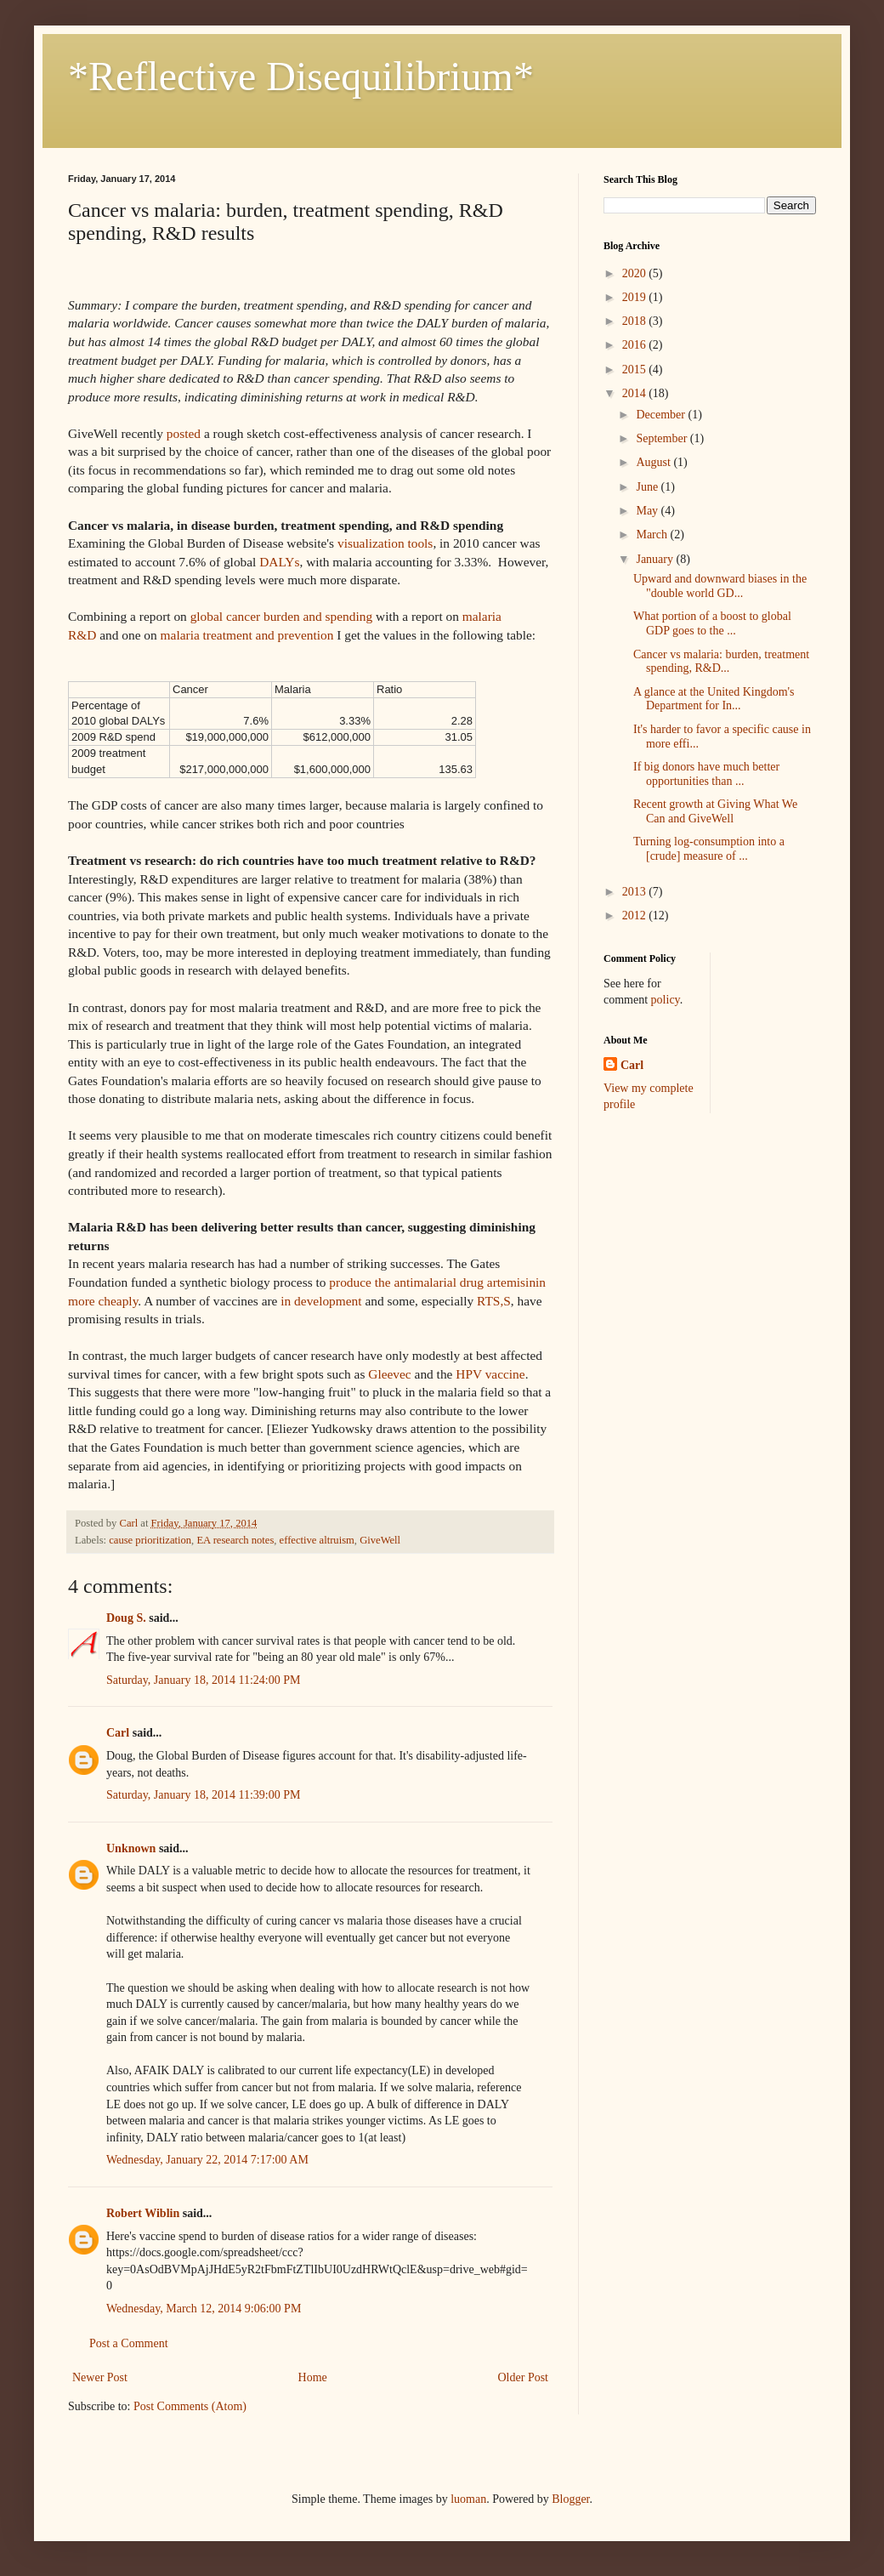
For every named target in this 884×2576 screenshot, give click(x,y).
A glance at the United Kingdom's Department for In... (714, 699)
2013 (635, 891)
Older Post (523, 2377)
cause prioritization (150, 1540)
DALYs (279, 561)
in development (320, 1301)
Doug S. (126, 1618)
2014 (635, 393)
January (656, 559)
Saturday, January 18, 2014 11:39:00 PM (203, 1794)
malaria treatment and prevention (247, 635)
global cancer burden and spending (281, 616)
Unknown (131, 1848)
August (654, 462)
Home (312, 2377)
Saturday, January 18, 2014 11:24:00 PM (203, 1680)
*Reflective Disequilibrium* (301, 76)
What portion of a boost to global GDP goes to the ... (712, 623)
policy (665, 999)
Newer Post (100, 2377)
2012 (635, 915)
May (648, 510)
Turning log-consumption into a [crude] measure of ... (709, 848)
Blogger (570, 2499)
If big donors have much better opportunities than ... (706, 774)
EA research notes (235, 1540)
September (662, 438)
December (662, 414)
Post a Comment (128, 2343)
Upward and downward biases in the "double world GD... (720, 586)
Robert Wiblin (142, 2213)
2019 (635, 297)
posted (184, 433)
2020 (635, 273)
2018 (635, 321)
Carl (117, 1732)
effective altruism (317, 1540)
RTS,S (494, 1301)
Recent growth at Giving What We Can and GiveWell (715, 811)
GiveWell (380, 1540)
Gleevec (389, 1374)
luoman (468, 2499)
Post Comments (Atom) (189, 2406)
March (653, 534)
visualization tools (385, 543)
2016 (635, 344)
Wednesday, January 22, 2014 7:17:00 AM (207, 2159)
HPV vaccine (490, 1374)
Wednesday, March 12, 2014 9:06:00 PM (203, 2308)
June (648, 487)
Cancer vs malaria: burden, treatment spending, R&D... (721, 661)
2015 (635, 369)
